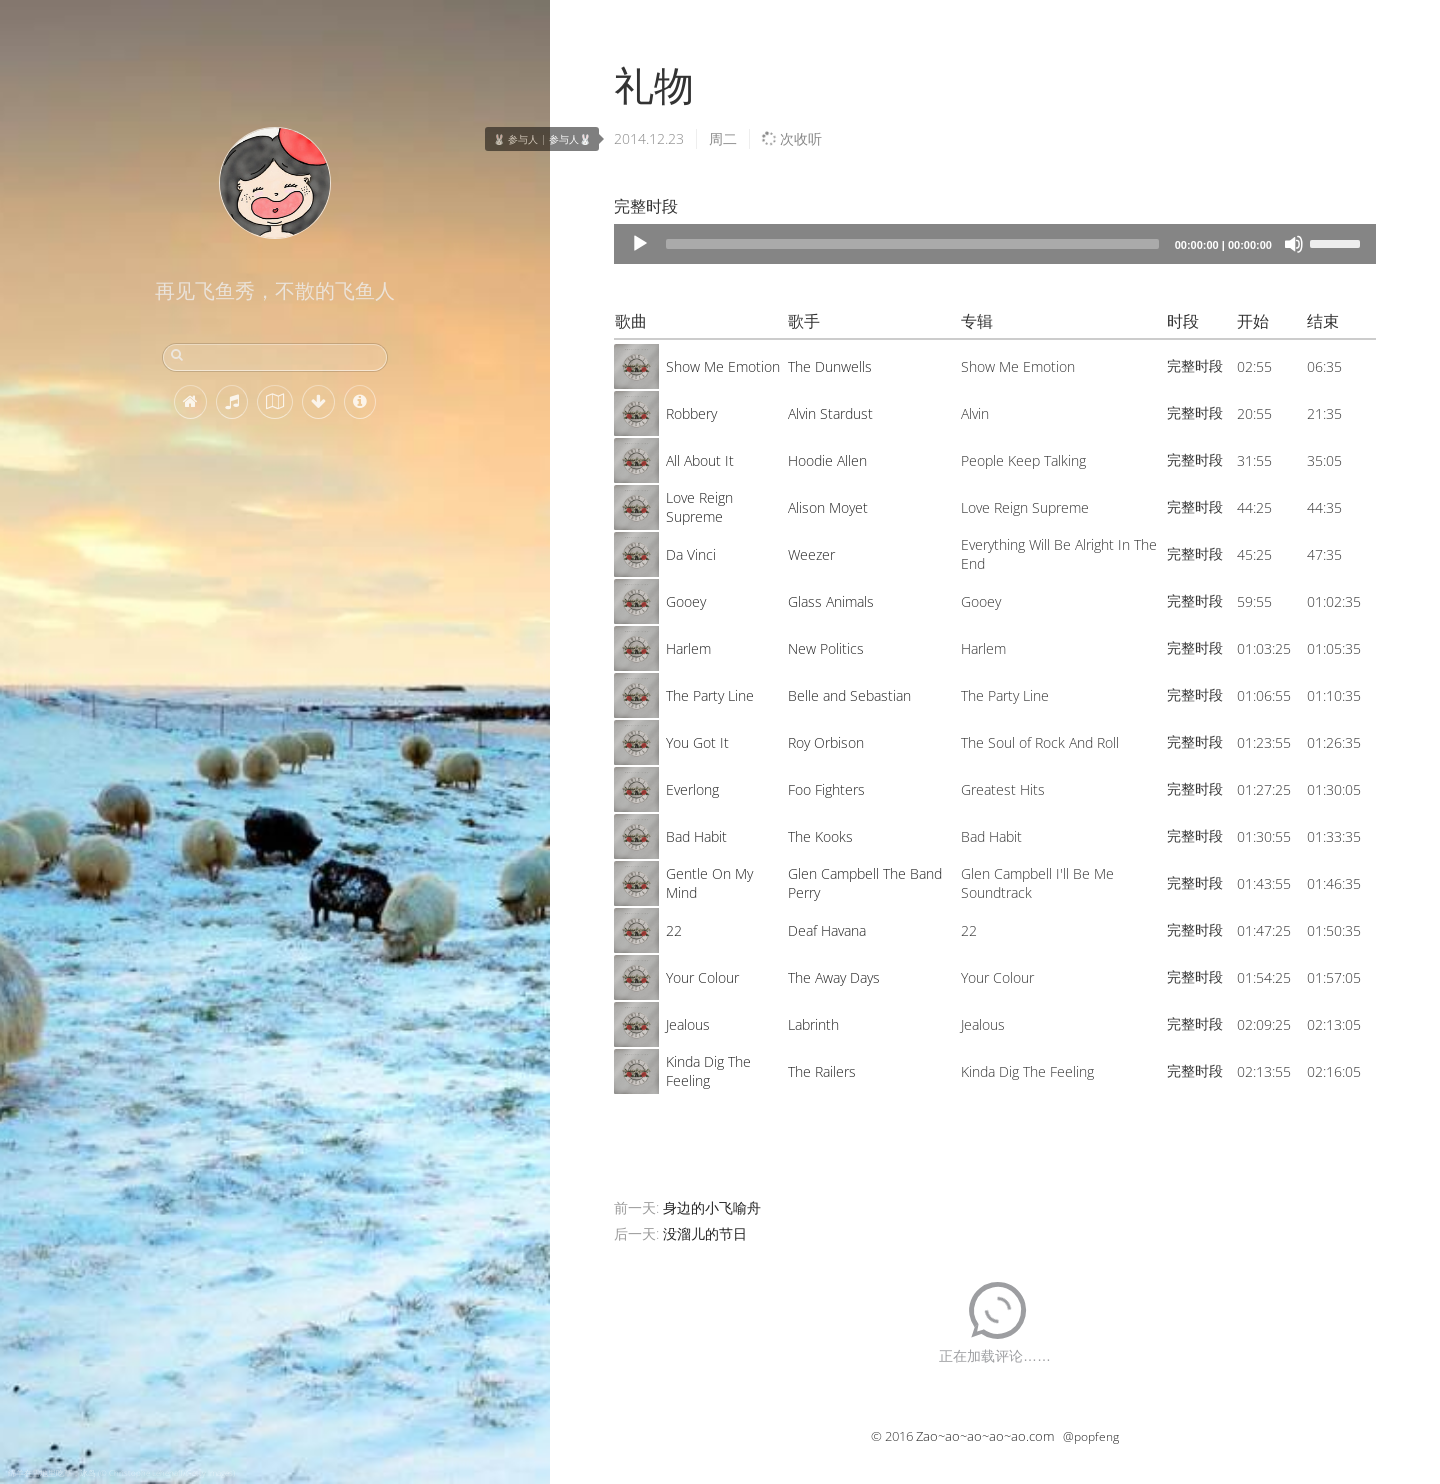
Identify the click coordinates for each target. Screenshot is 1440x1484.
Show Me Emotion (723, 366)
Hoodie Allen (827, 460)
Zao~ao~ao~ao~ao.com (985, 1436)
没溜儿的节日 (705, 1233)
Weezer (811, 554)
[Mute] (1294, 244)
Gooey (686, 601)
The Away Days (834, 977)
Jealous (688, 1024)
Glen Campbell (833, 873)
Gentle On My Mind (709, 883)
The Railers (822, 1071)
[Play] (640, 244)
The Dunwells (830, 366)
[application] (995, 244)
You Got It (697, 742)
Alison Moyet (828, 507)
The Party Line (710, 695)
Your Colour (702, 977)
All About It (700, 460)
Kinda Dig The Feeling (708, 1071)
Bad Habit (696, 836)
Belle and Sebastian (849, 695)
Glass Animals (831, 601)
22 (674, 930)
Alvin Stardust (830, 413)
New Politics (826, 648)
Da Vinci (691, 554)
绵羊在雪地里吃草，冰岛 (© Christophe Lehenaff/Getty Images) (121, 1472)
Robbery (691, 413)
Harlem (688, 648)
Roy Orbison (826, 742)
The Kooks (820, 836)
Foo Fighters (826, 789)
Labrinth (813, 1024)
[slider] (912, 244)
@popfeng (1091, 1436)
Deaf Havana (827, 930)
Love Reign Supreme (699, 507)
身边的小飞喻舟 (712, 1207)
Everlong (692, 789)
